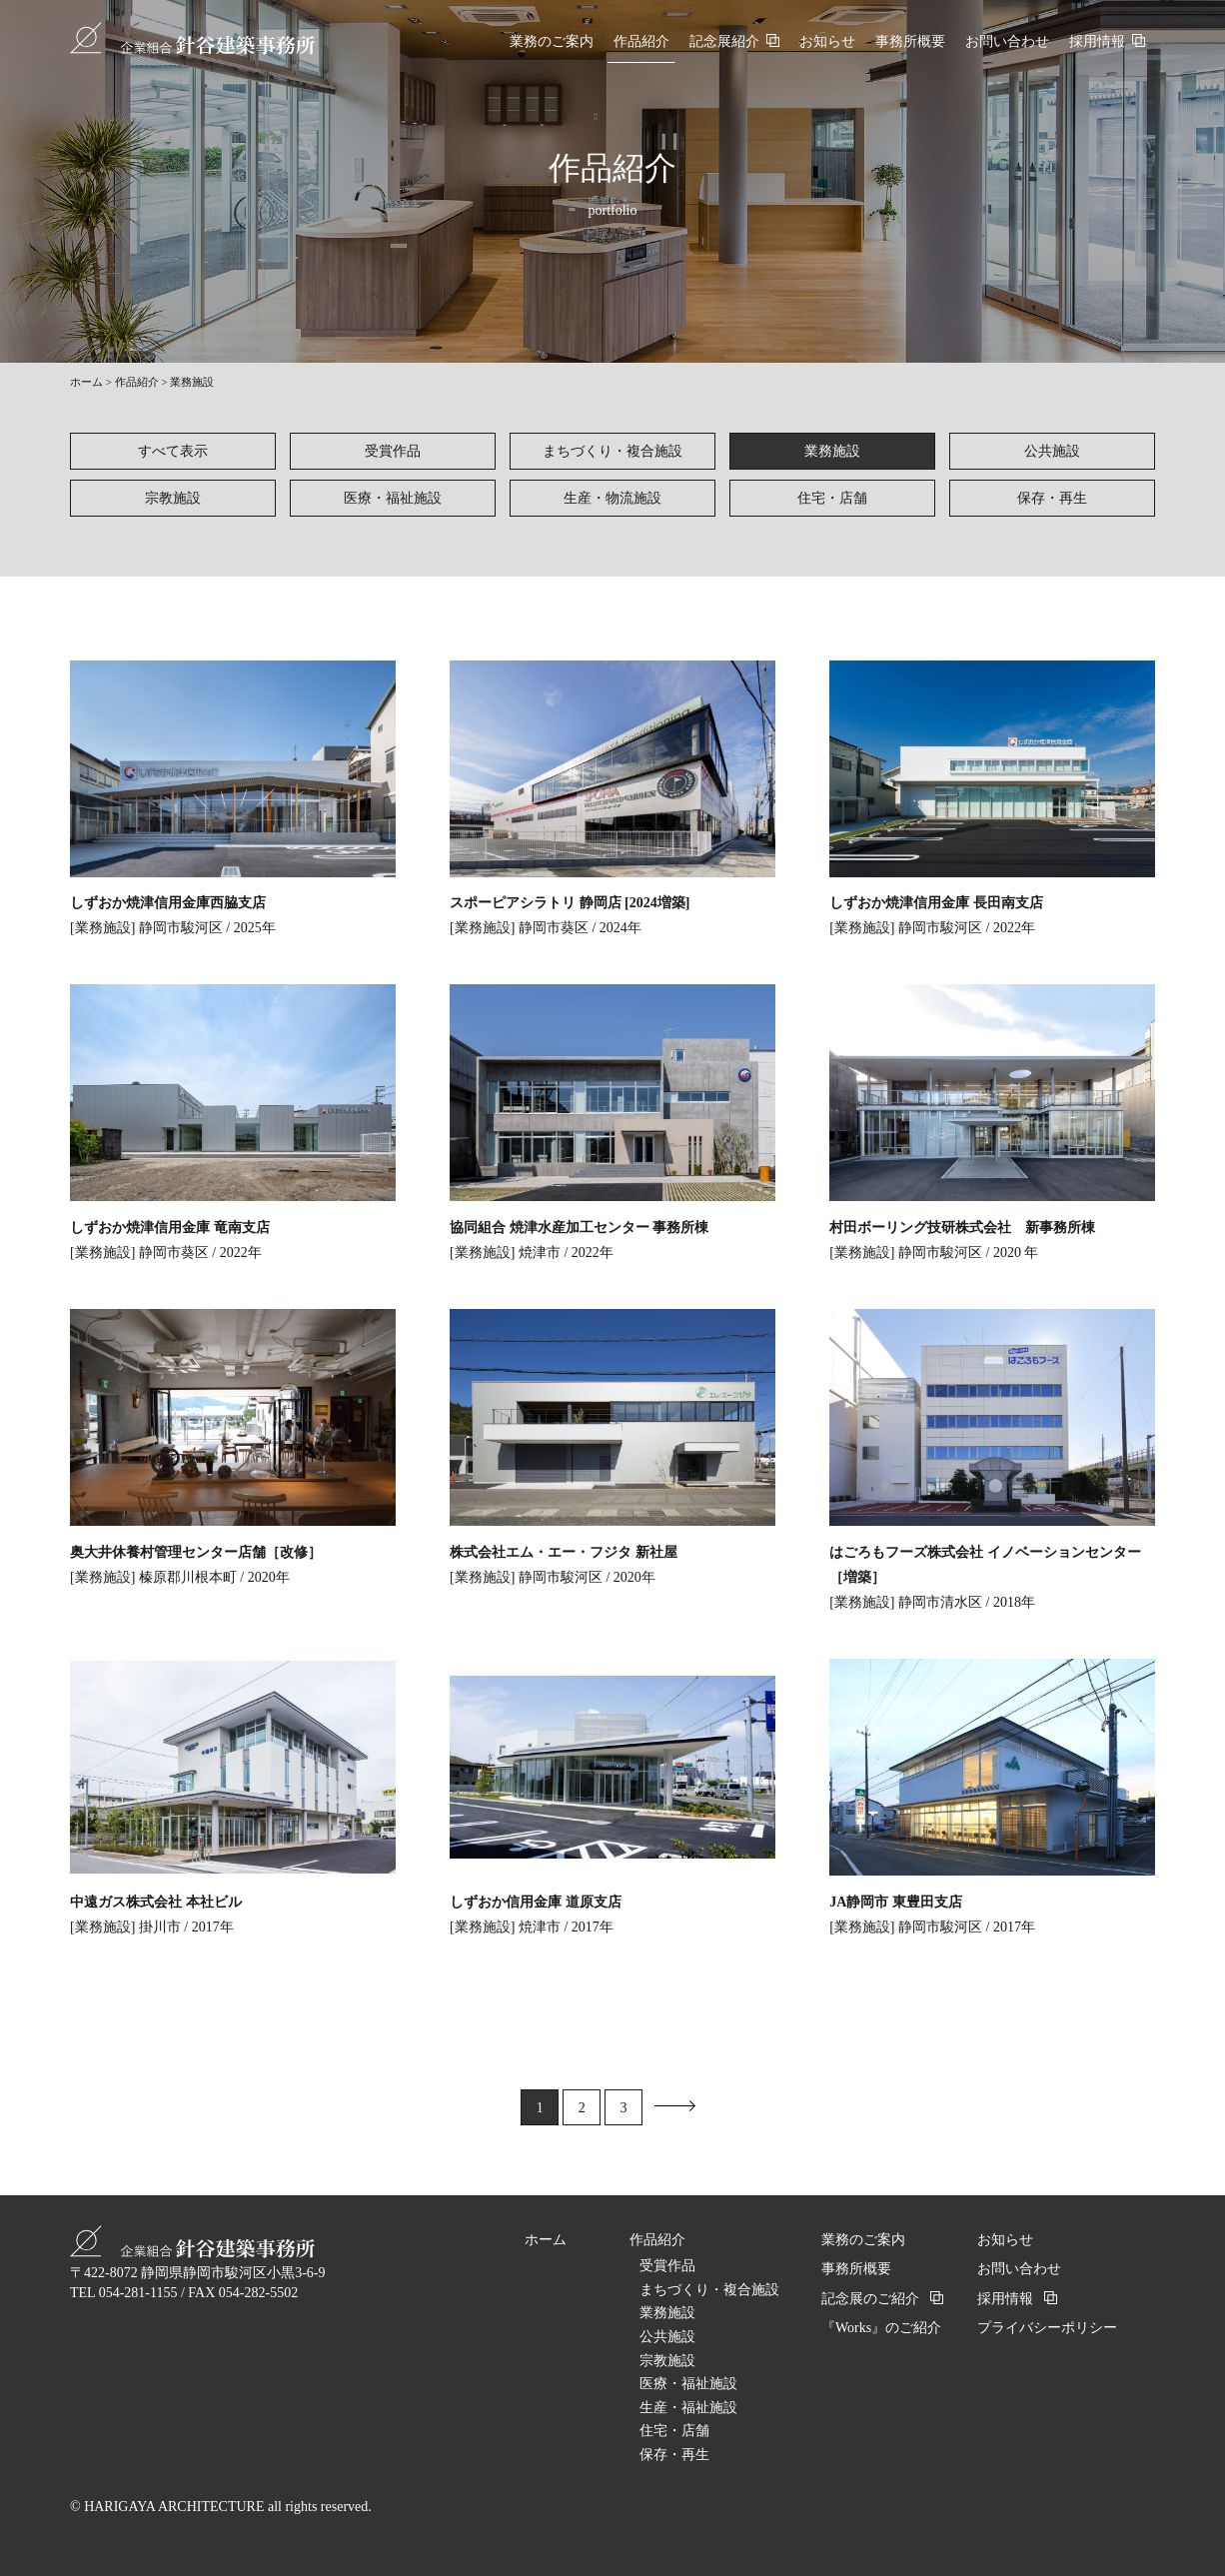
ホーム (86, 382)
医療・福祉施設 (393, 498)
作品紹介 (137, 382)
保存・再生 (1052, 498)
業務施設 (832, 451)
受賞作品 (393, 451)
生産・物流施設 (612, 498)
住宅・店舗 (832, 498)
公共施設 (1052, 451)
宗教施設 (173, 498)
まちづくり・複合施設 (612, 451)
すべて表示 (173, 451)
